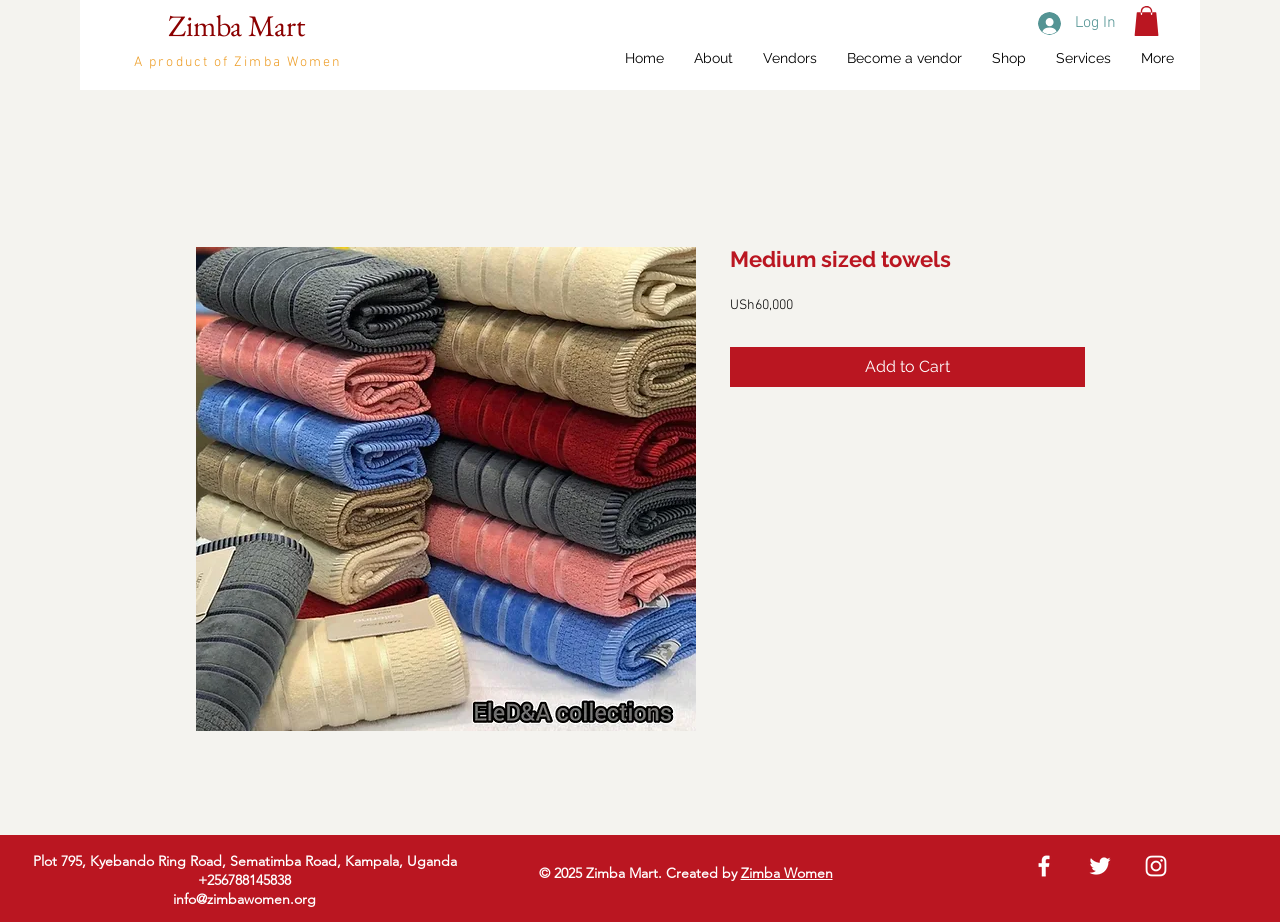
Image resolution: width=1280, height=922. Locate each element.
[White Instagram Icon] (1156, 866)
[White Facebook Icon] (1044, 866)
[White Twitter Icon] (1100, 866)
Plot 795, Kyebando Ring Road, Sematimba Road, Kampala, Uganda (245, 861)
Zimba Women (787, 873)
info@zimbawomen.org (244, 899)
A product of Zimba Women (238, 62)
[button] (1146, 21)
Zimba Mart (236, 25)
